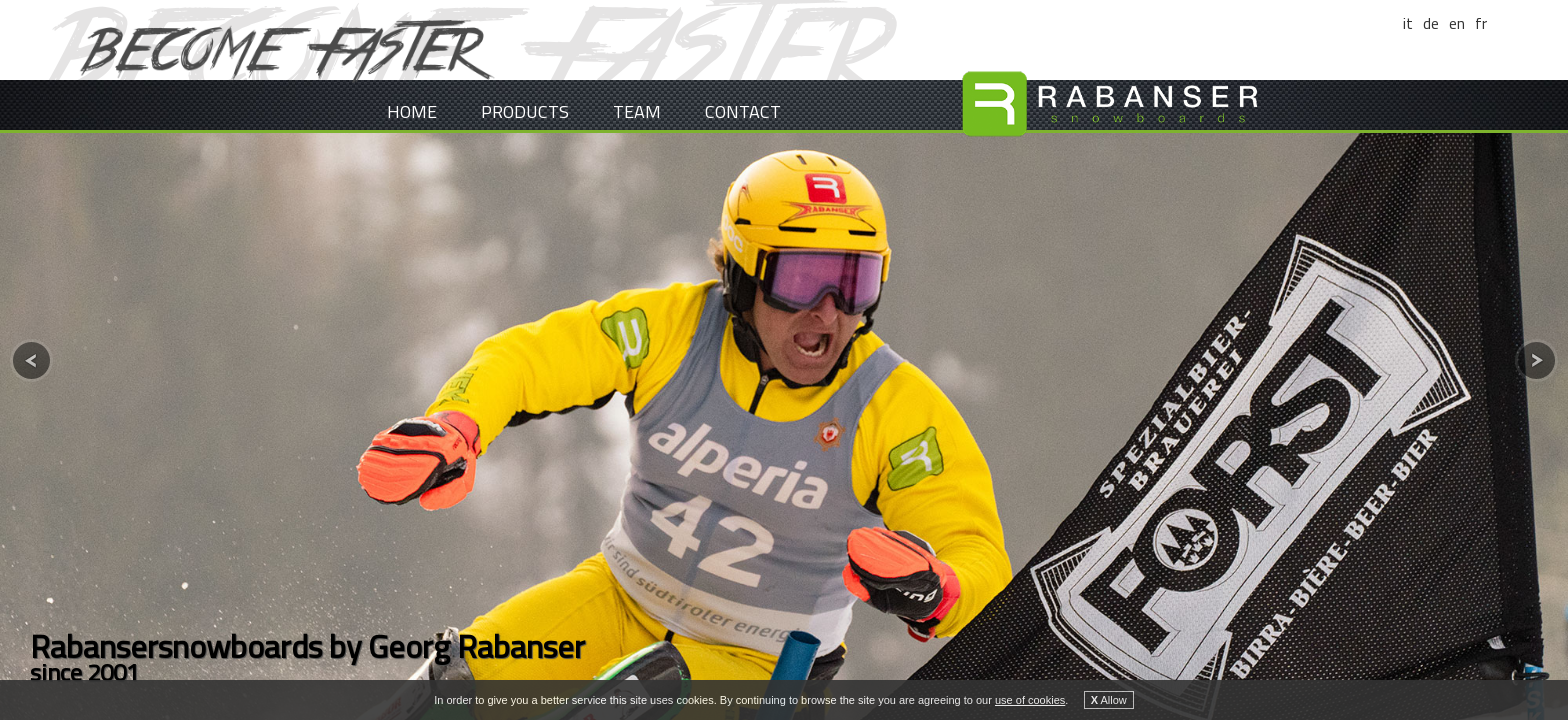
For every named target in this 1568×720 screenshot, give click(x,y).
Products (525, 111)
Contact (743, 111)
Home (412, 111)
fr (1481, 23)
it (1408, 23)
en (1457, 23)
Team (637, 111)
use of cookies (1030, 700)
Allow (1109, 700)
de (1431, 23)
